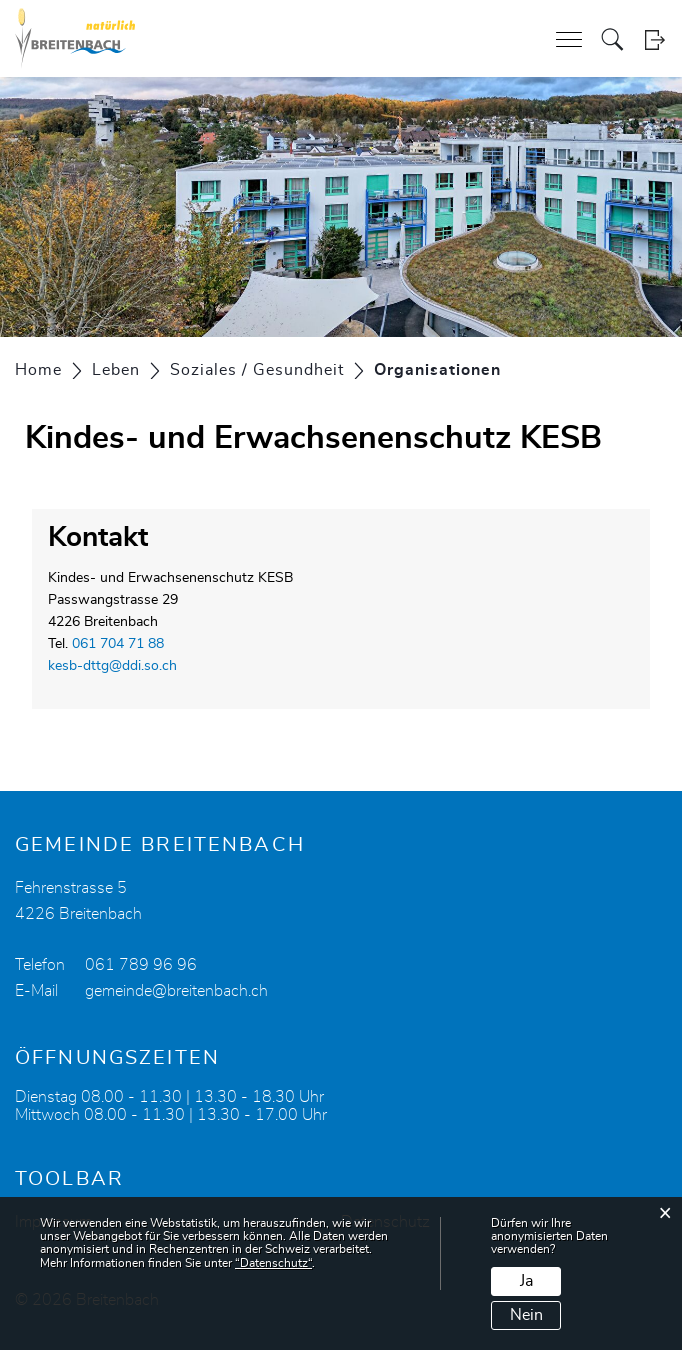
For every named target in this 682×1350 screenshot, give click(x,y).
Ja (526, 1281)
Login (654, 39)
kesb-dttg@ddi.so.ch (112, 666)
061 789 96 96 (141, 965)
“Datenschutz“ (273, 1263)
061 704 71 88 (118, 644)
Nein (526, 1315)
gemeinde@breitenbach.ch (176, 991)
